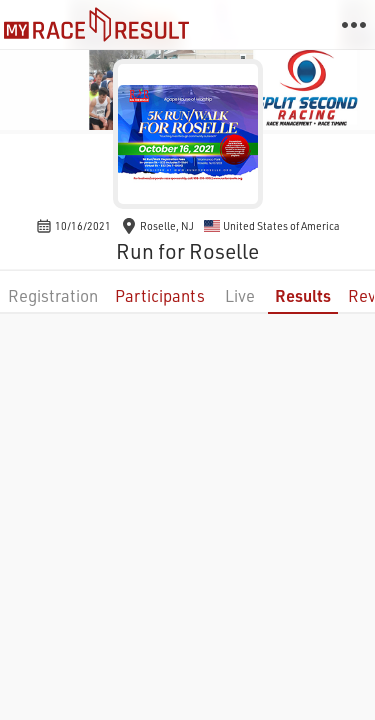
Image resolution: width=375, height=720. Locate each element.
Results (303, 295)
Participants (160, 295)
